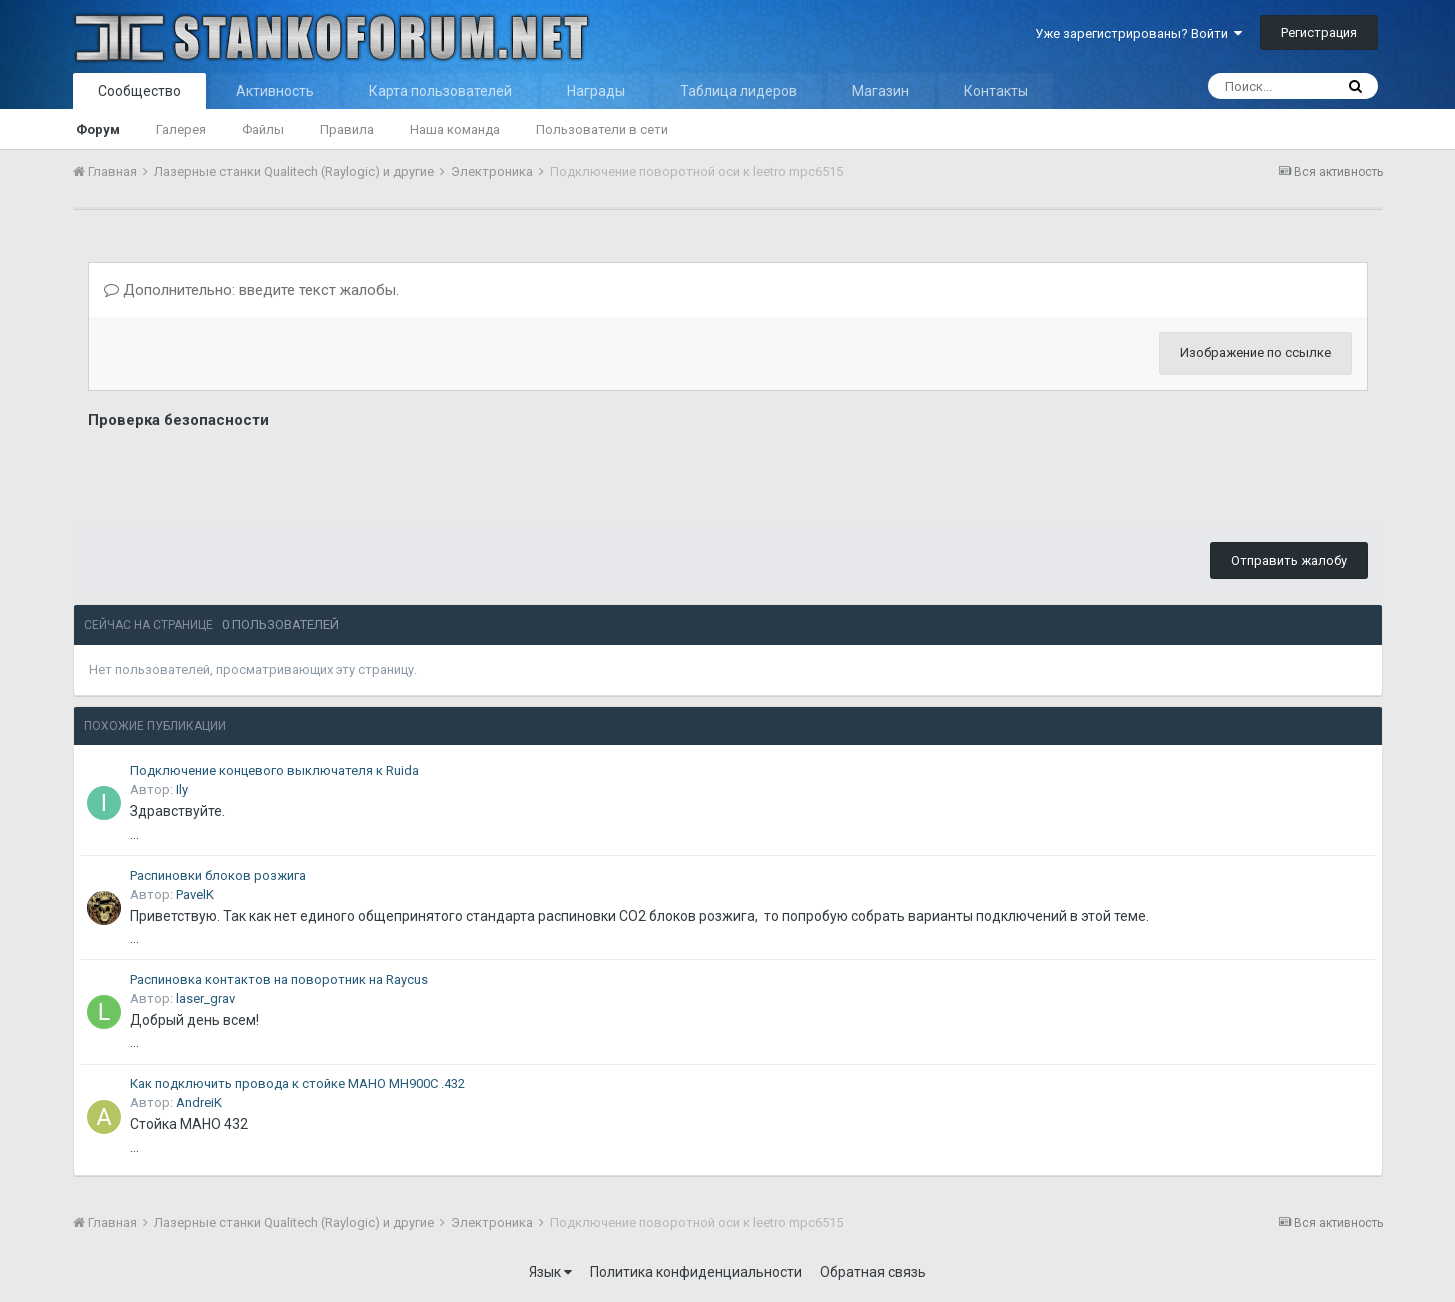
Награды (596, 91)
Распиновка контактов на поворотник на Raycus (279, 979)
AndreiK (199, 1102)
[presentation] (240, 473)
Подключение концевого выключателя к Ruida (274, 770)
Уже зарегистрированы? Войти (1138, 33)
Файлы (263, 129)
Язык (550, 1272)
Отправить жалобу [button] (1289, 560)
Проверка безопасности (178, 420)
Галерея (181, 129)
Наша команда (455, 129)
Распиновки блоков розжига (218, 875)
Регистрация (1319, 32)
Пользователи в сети (602, 129)
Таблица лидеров (738, 91)
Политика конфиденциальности (696, 1272)
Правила (347, 129)
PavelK (195, 894)
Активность (275, 91)
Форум (98, 129)
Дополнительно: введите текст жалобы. (251, 290)
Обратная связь (873, 1272)
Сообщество (139, 91)
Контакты (996, 91)
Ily (182, 789)
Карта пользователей (440, 91)
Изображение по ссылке (1255, 352)
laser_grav (205, 998)
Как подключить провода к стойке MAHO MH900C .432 (297, 1083)
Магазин (880, 91)
